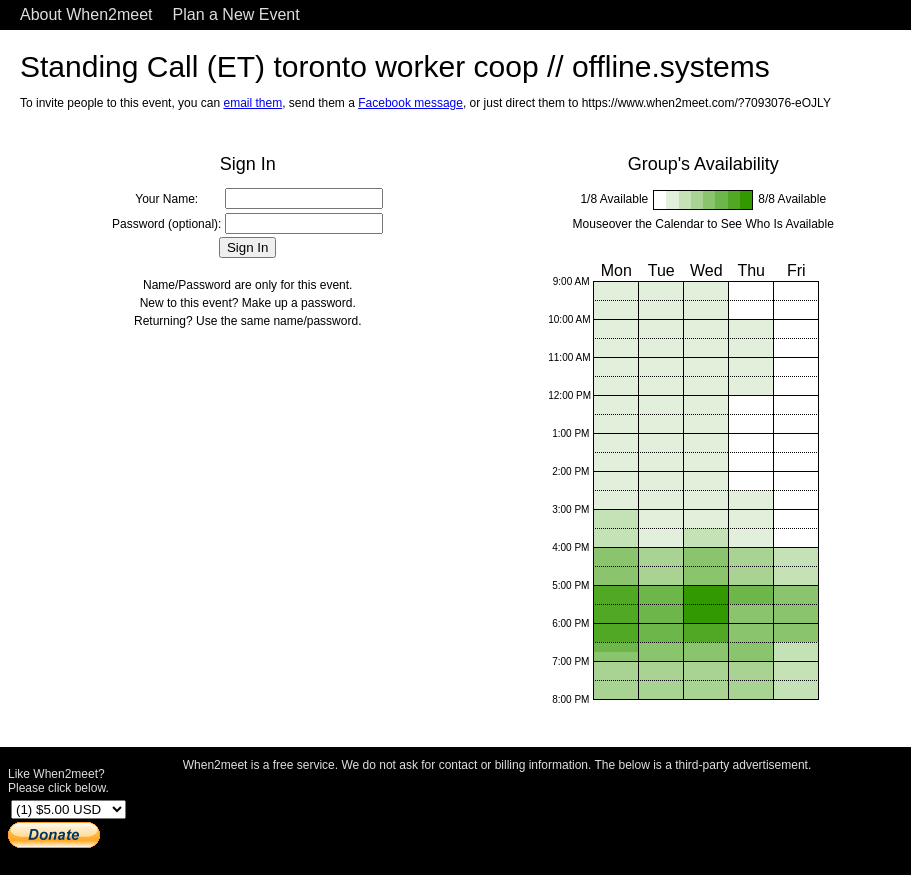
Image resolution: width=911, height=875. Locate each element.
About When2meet (86, 14)
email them (252, 103)
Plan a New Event (236, 14)
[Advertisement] (497, 818)
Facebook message (410, 103)
